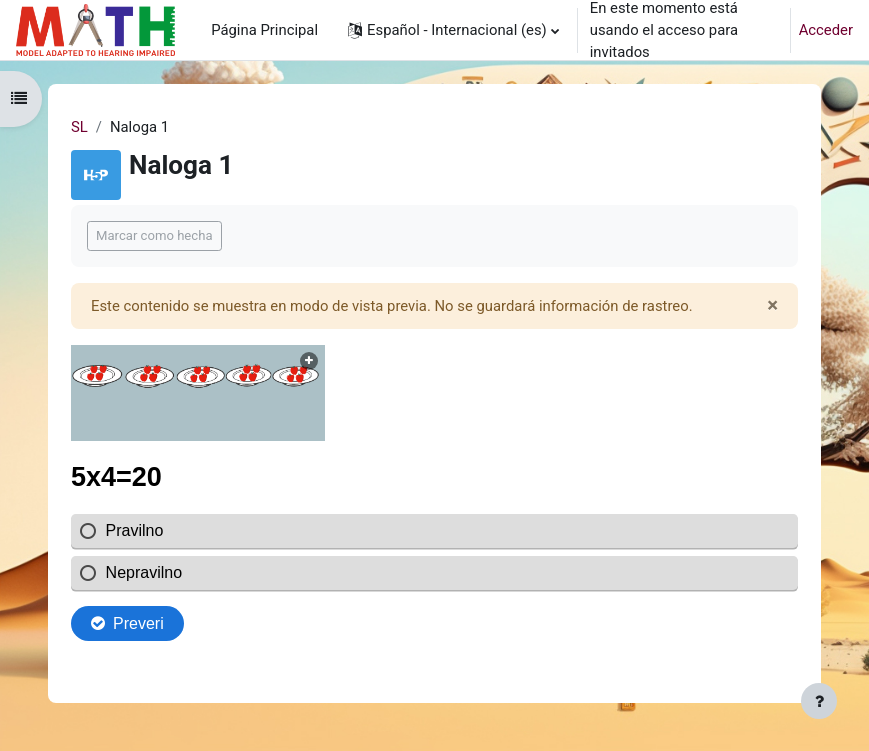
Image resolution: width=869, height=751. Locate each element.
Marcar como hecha (154, 235)
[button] (453, 30)
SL (79, 127)
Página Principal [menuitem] (264, 30)
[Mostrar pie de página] (819, 701)
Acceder (826, 30)
